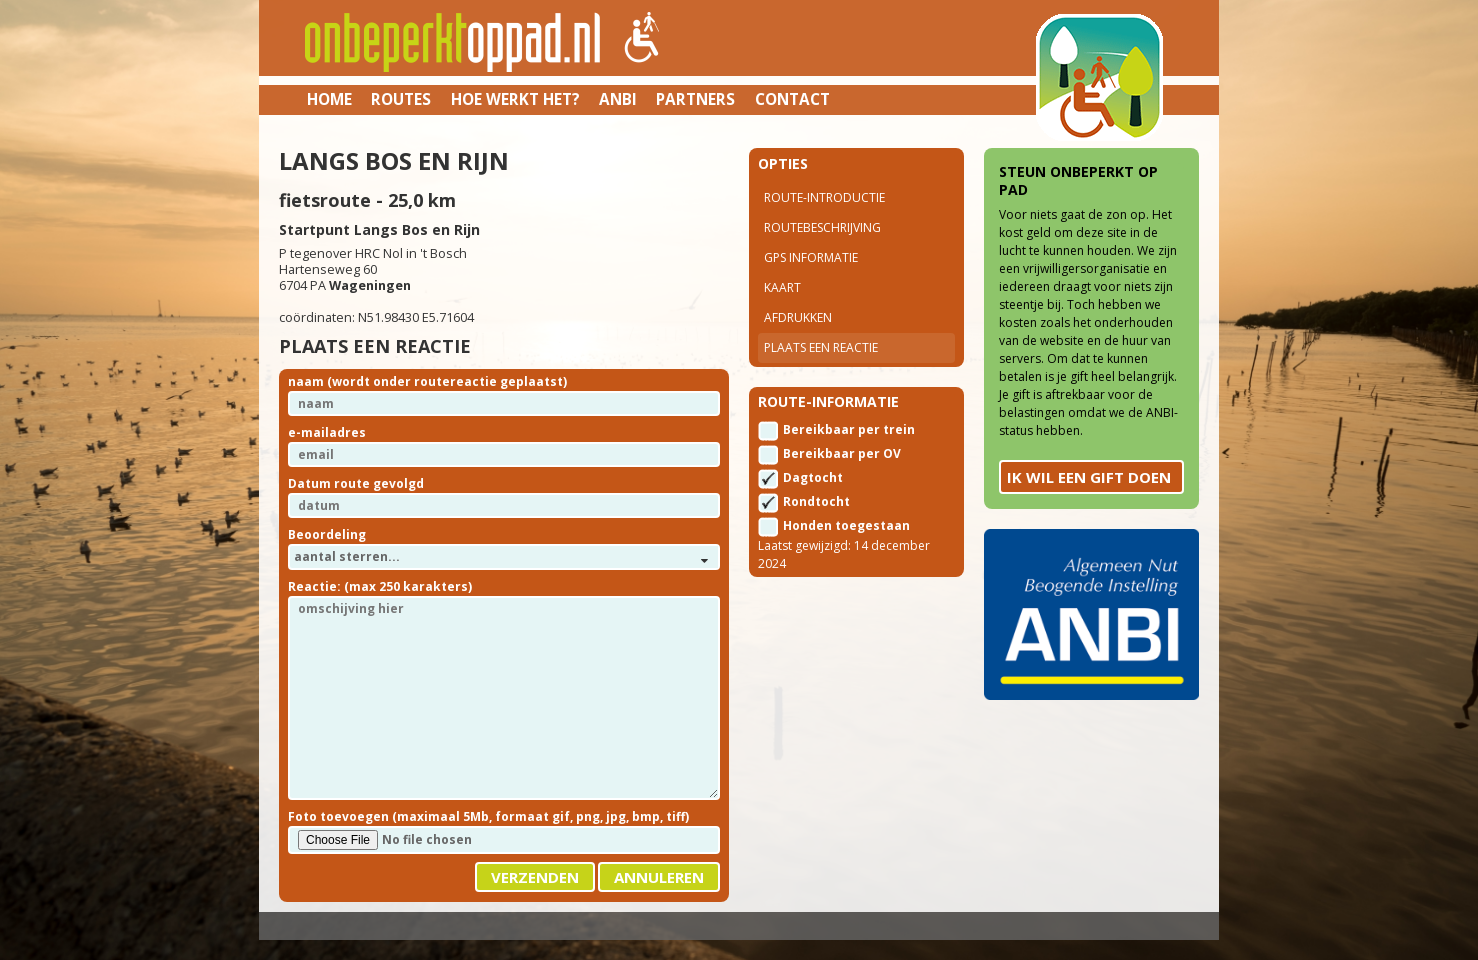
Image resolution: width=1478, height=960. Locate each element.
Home (329, 99)
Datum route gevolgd (356, 483)
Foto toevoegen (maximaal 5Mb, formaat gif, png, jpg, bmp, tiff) (488, 816)
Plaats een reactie (821, 347)
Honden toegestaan (846, 525)
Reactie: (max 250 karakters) (380, 586)
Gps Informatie (811, 257)
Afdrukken (798, 317)
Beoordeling (327, 534)
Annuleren (659, 877)
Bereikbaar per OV (842, 453)
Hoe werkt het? (515, 99)
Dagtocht (813, 477)
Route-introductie (824, 197)
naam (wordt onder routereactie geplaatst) (427, 381)
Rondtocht (816, 501)
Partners (695, 99)
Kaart (782, 287)
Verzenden (535, 877)
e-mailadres (327, 432)
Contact (792, 99)
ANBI (618, 99)
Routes (401, 99)
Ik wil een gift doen (1089, 477)
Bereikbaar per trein (849, 429)
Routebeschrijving (822, 227)
